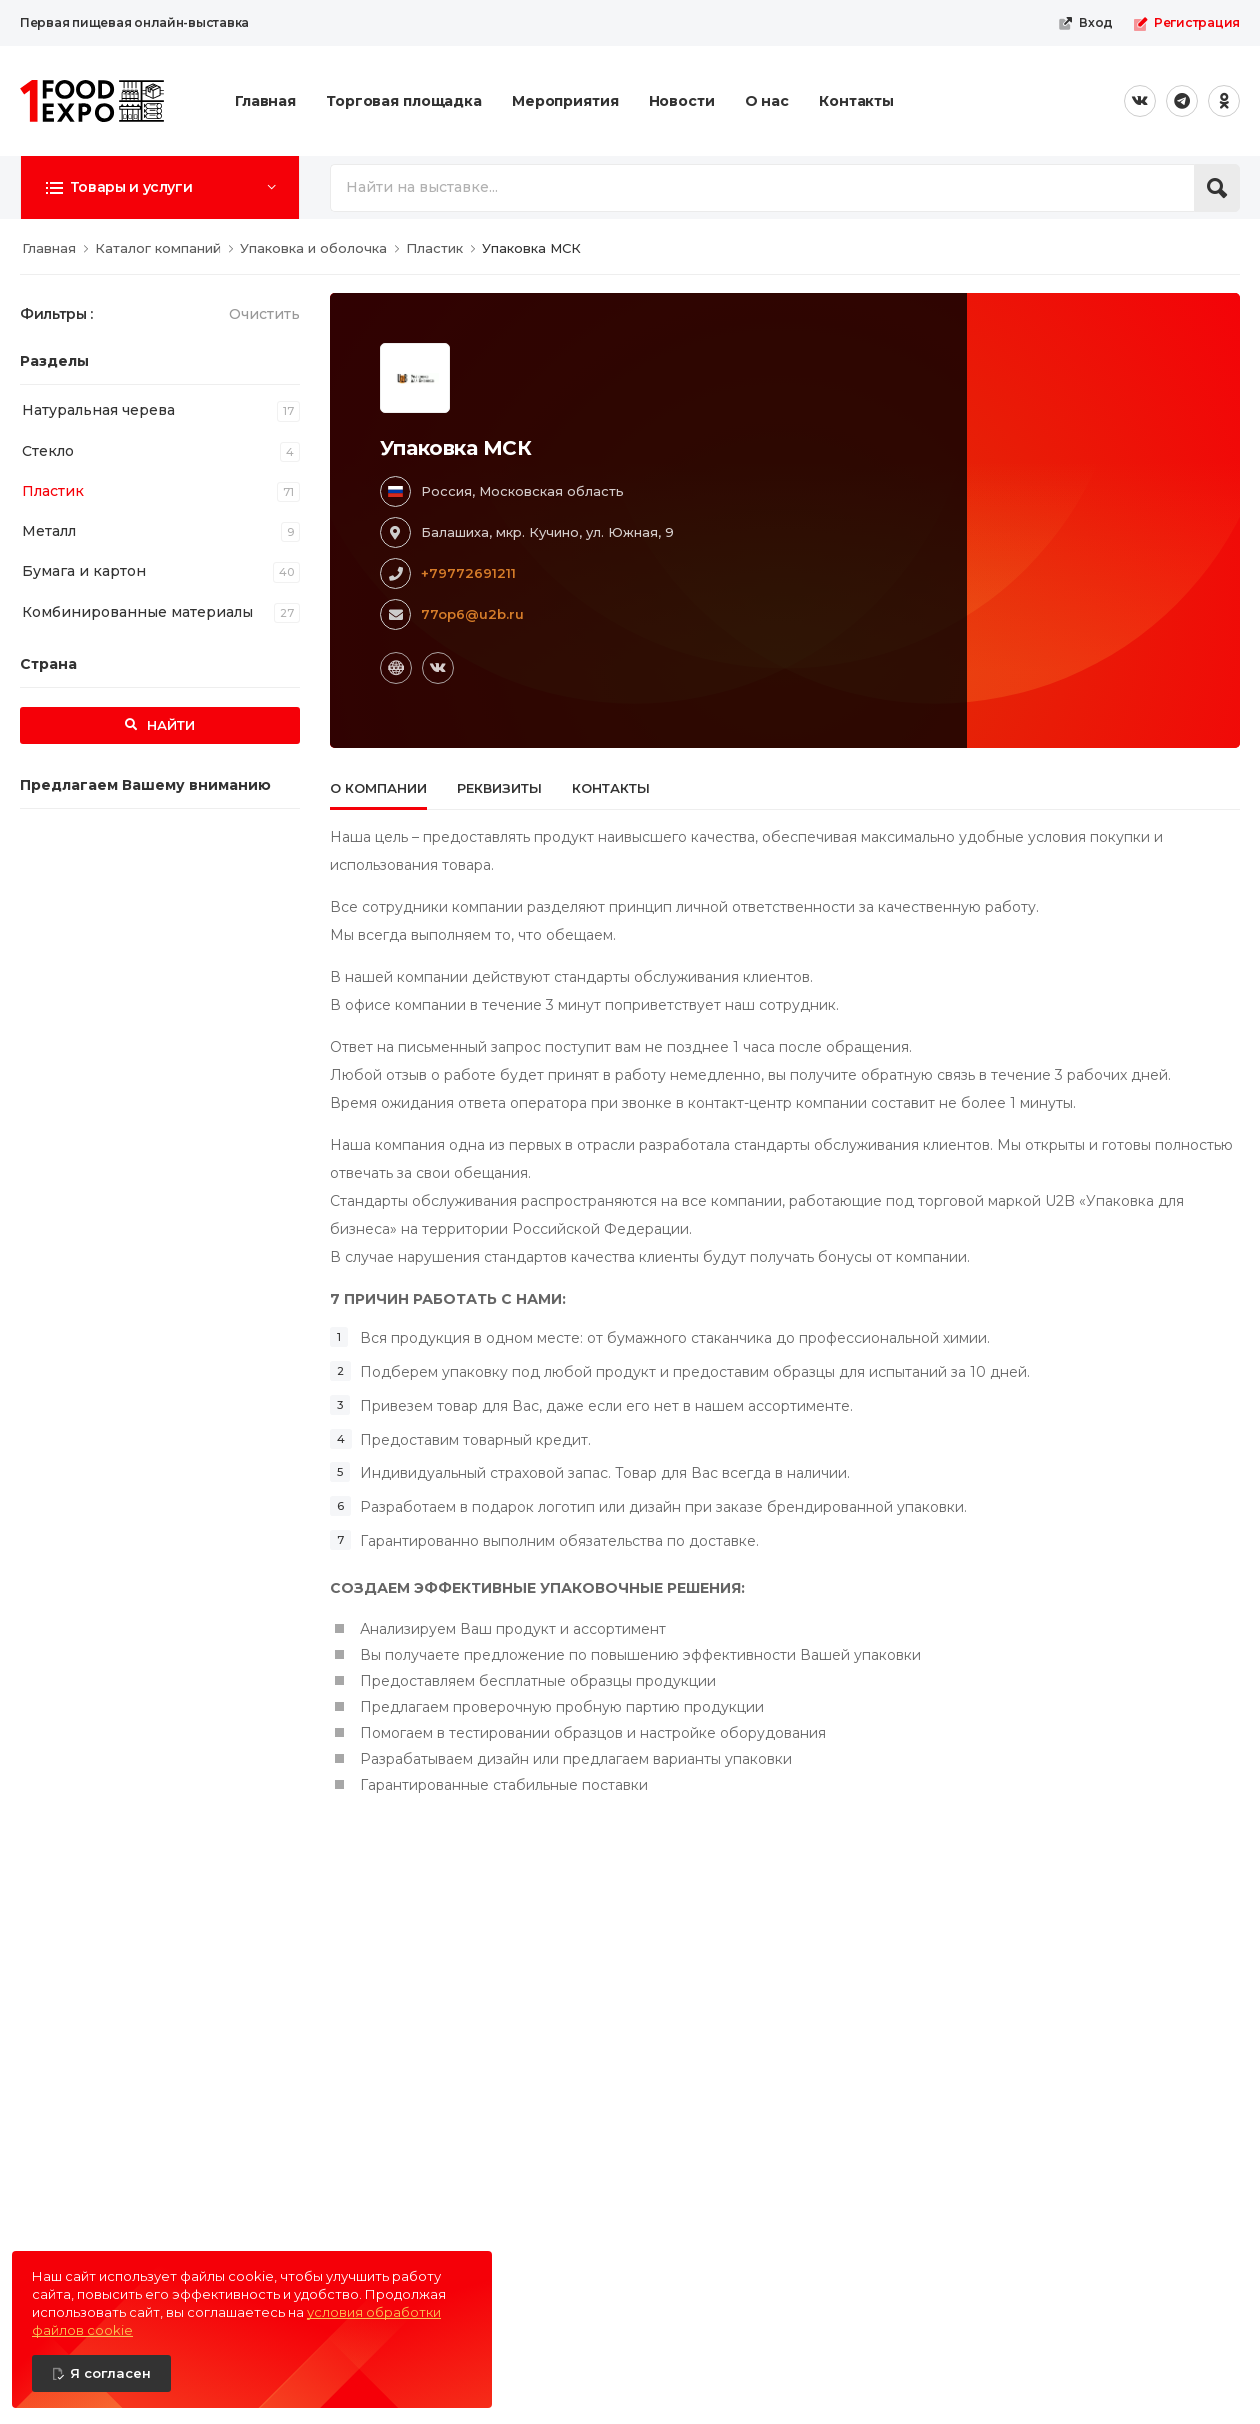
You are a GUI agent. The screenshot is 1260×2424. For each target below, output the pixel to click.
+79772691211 (468, 573)
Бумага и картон (84, 571)
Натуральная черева (98, 410)
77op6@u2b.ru (472, 614)
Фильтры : (56, 314)
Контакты (856, 101)
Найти (169, 725)
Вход (1085, 23)
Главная (265, 101)
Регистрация (1186, 23)
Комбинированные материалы (137, 612)
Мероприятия (565, 101)
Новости (682, 101)
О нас (767, 101)
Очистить (264, 314)
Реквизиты (499, 788)
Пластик (53, 491)
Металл (49, 531)
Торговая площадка (404, 101)
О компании (378, 788)
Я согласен (110, 2373)
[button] (160, 187)
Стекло (48, 451)
